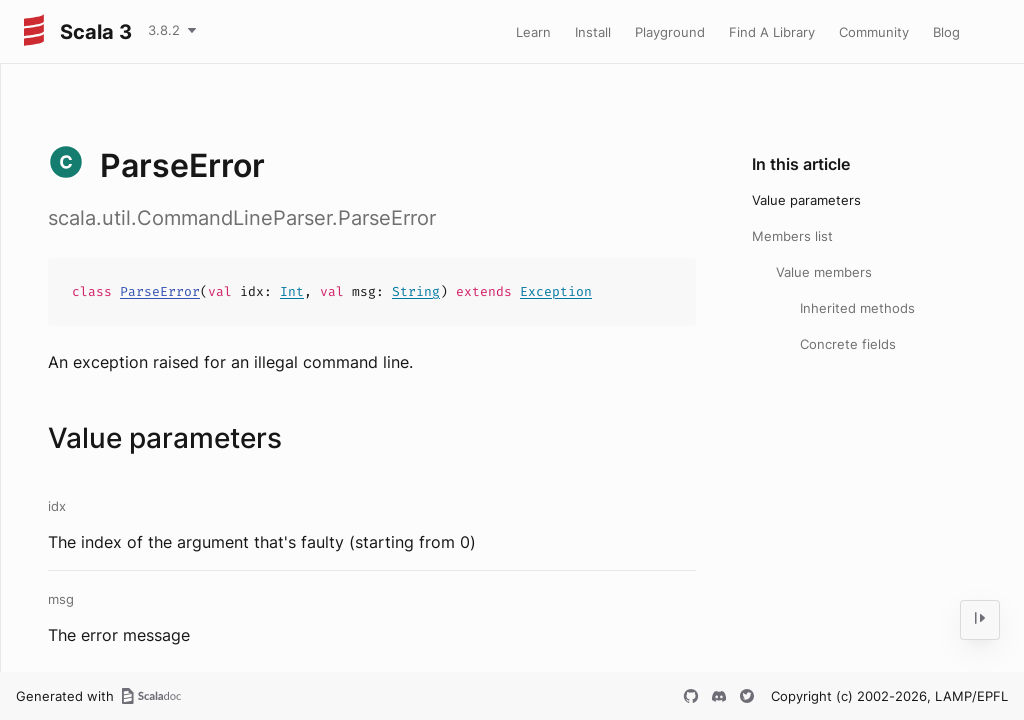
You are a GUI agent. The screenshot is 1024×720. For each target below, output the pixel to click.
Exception (556, 291)
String (416, 291)
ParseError (160, 291)
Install (593, 32)
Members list (792, 236)
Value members (824, 272)
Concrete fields (848, 344)
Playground (670, 32)
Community (874, 32)
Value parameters (806, 200)
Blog (946, 32)
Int (292, 291)
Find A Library (772, 32)
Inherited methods (857, 308)
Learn (533, 32)
